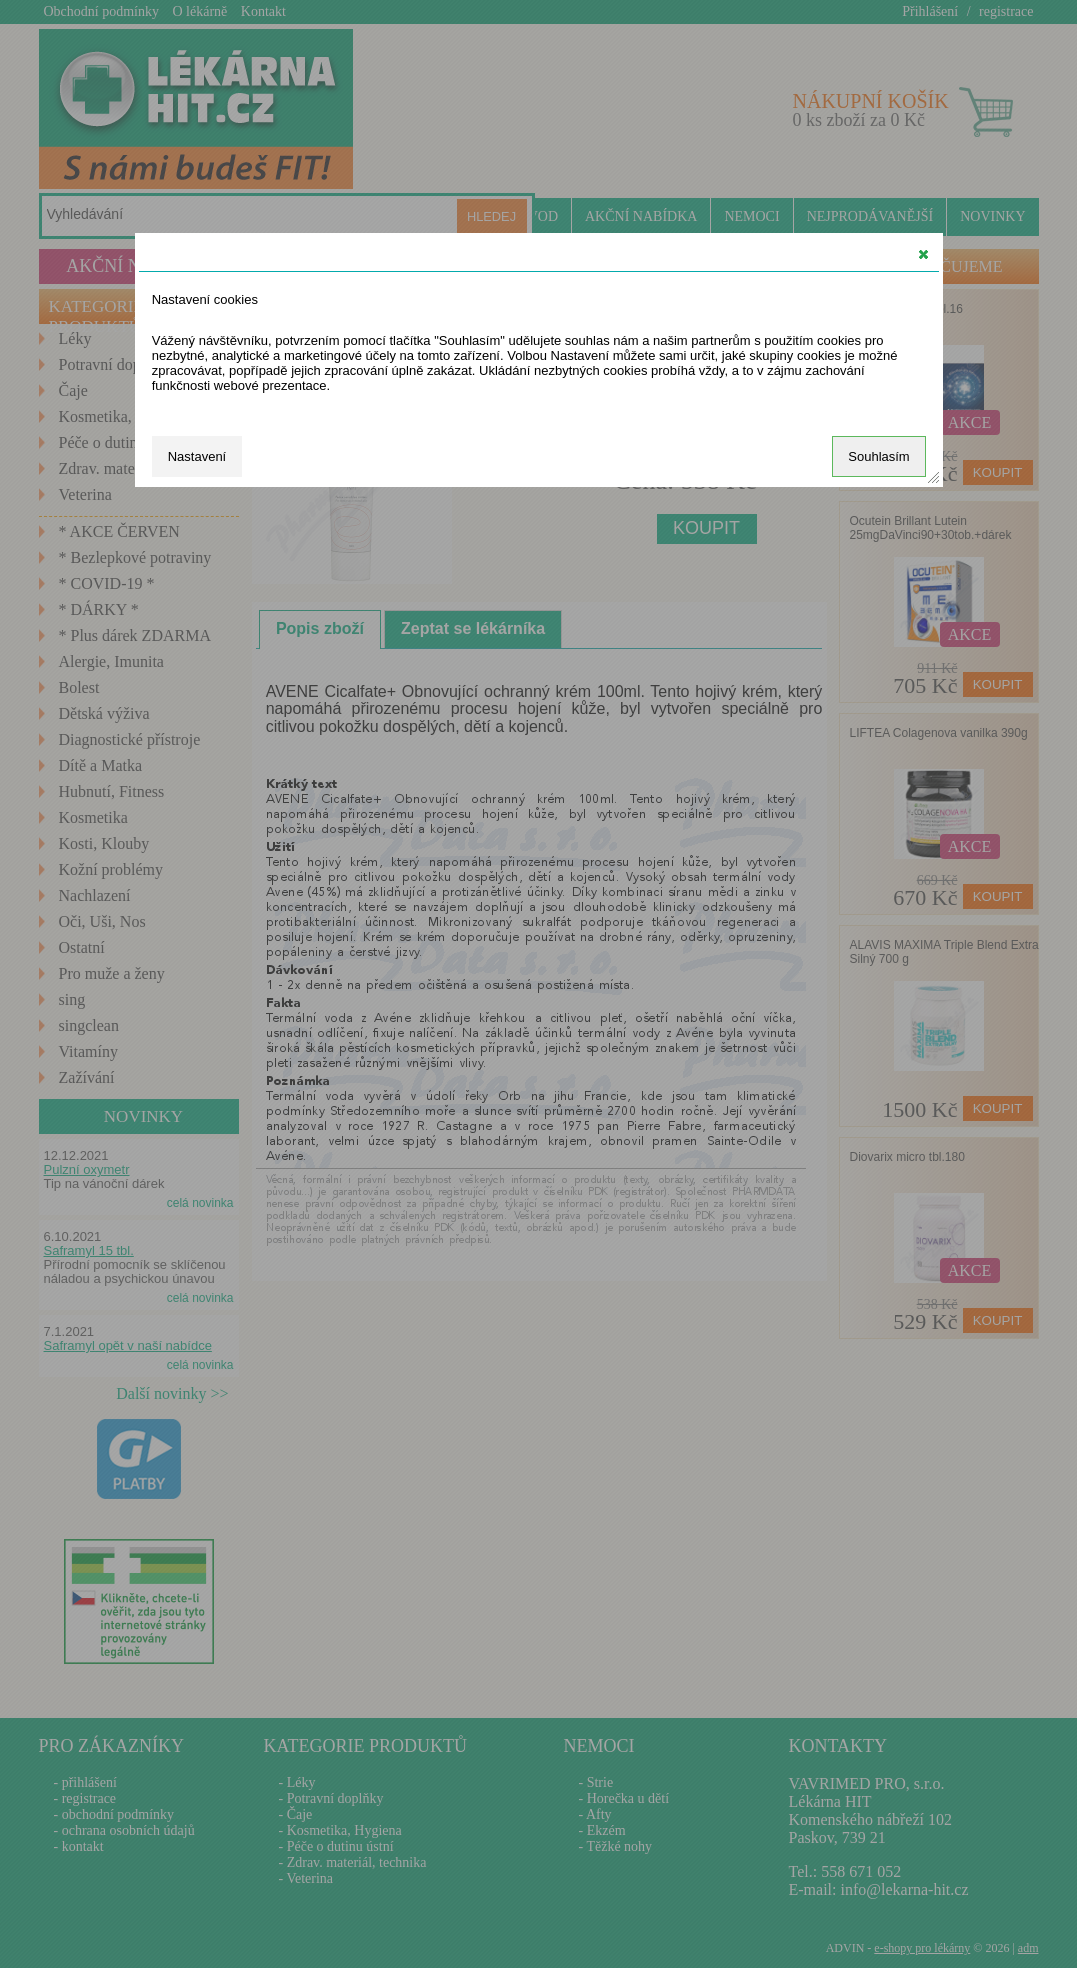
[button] (923, 254)
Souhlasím (878, 456)
